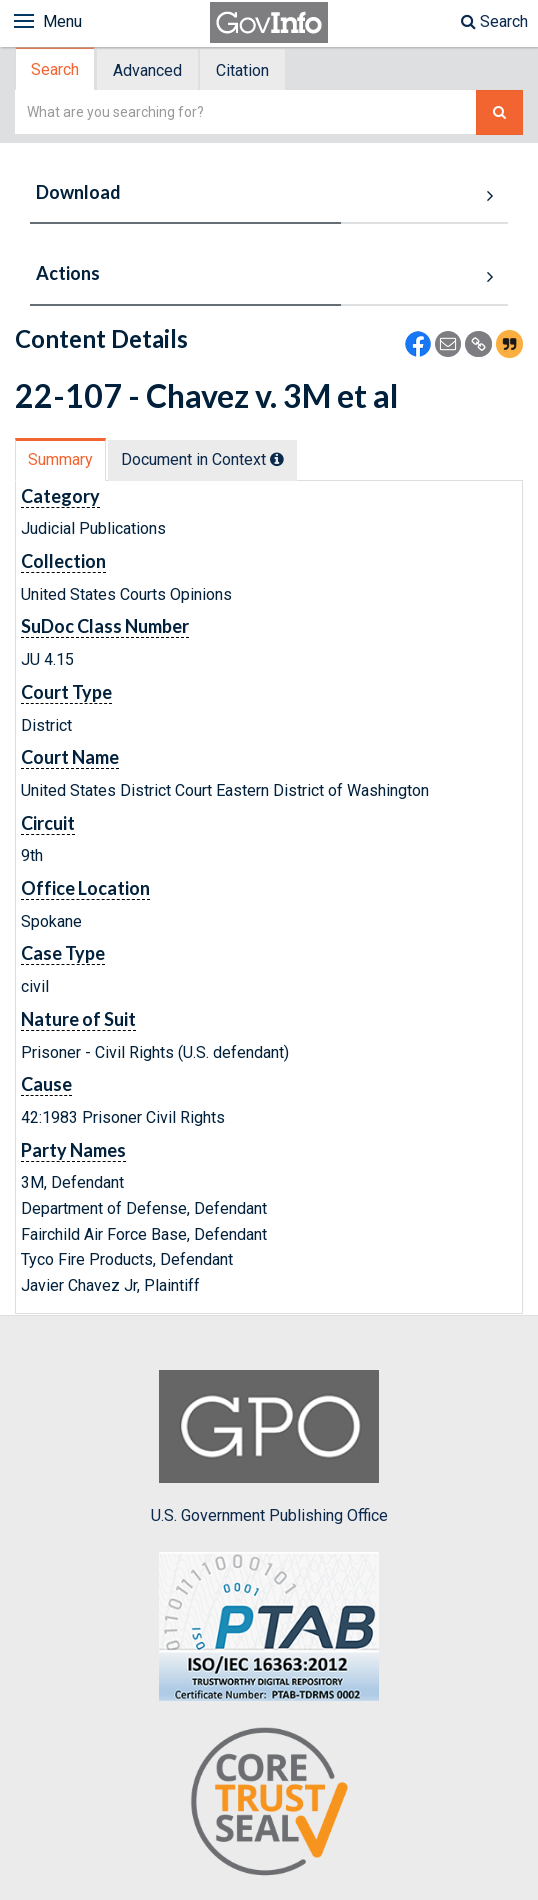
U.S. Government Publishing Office (269, 1447)
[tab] (56, 69)
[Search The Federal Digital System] (499, 112)
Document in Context (202, 459)
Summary (60, 459)
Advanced (147, 70)
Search (494, 21)
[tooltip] (277, 459)
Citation (242, 70)
